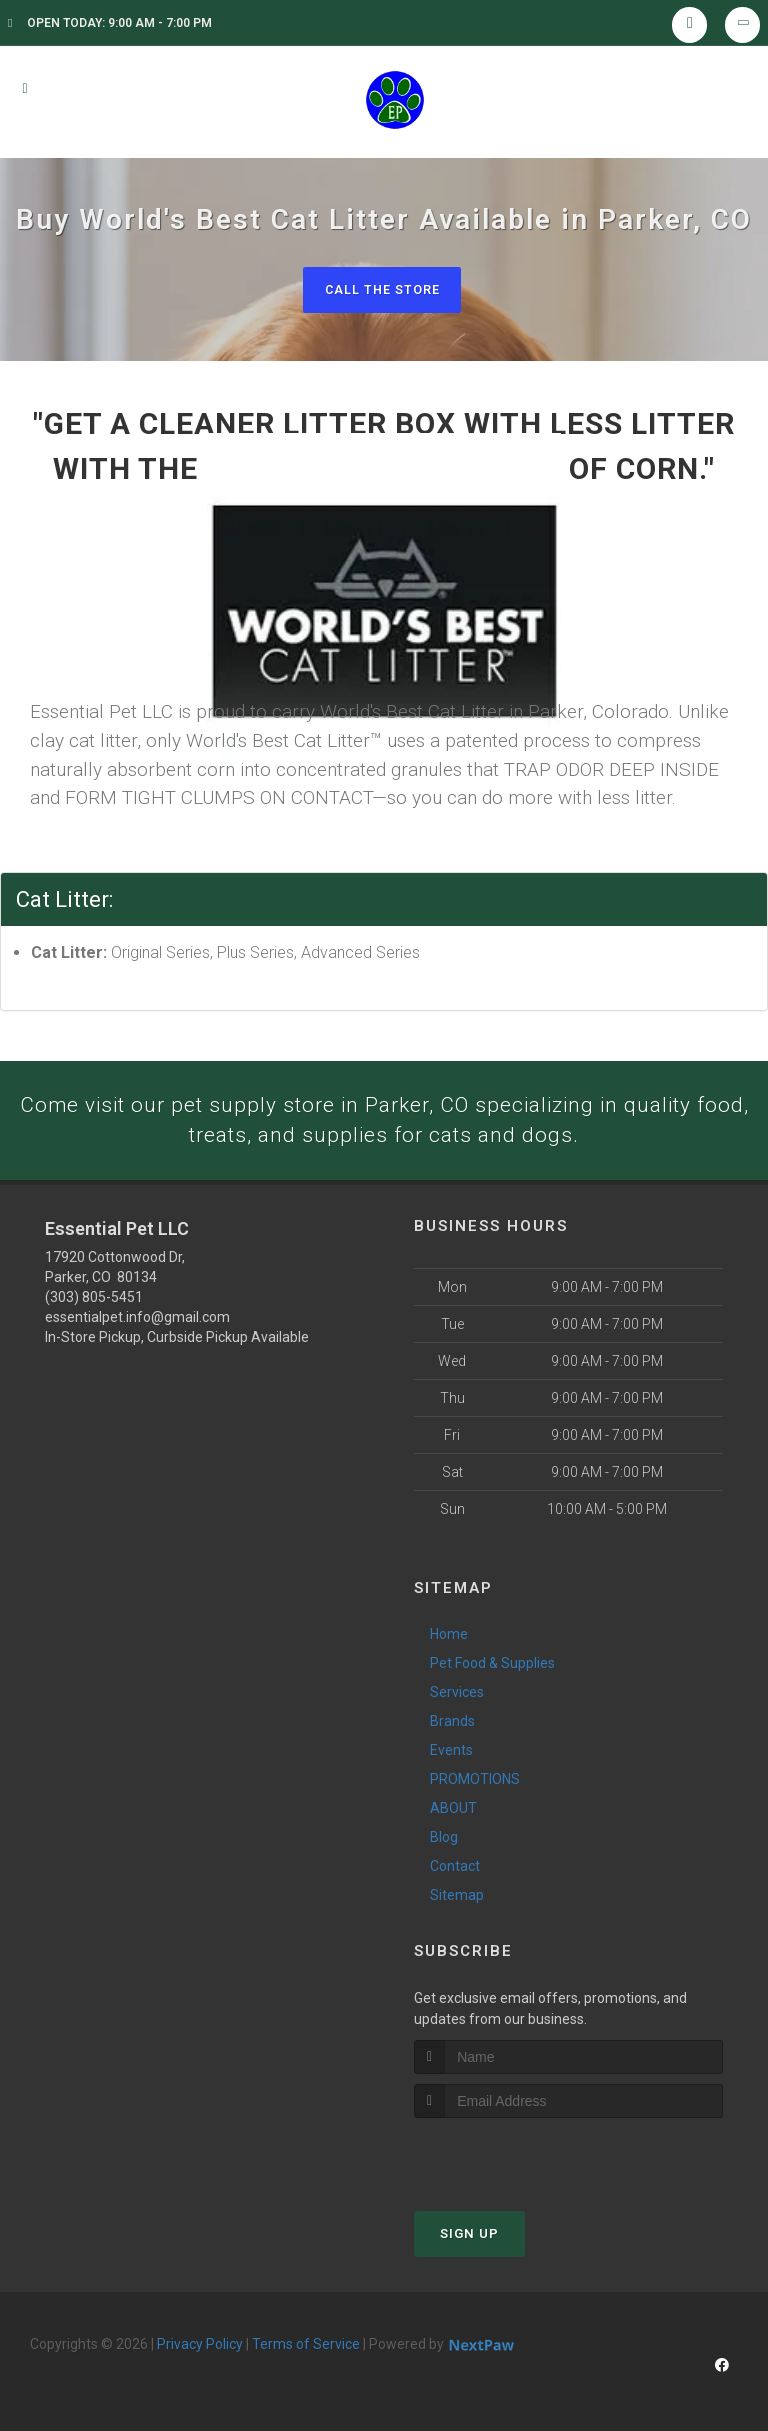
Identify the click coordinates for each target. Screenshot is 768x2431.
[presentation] (520, 2158)
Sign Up (469, 2236)
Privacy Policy (200, 2347)
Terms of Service (306, 2347)
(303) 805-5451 (94, 1301)
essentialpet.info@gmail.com (137, 1321)
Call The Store (381, 289)
